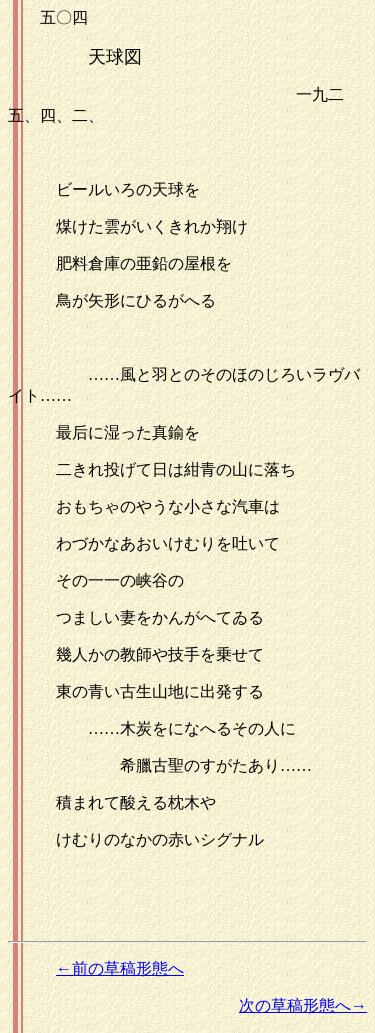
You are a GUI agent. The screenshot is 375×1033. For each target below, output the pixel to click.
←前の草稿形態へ (120, 968)
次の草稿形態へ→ (303, 1005)
